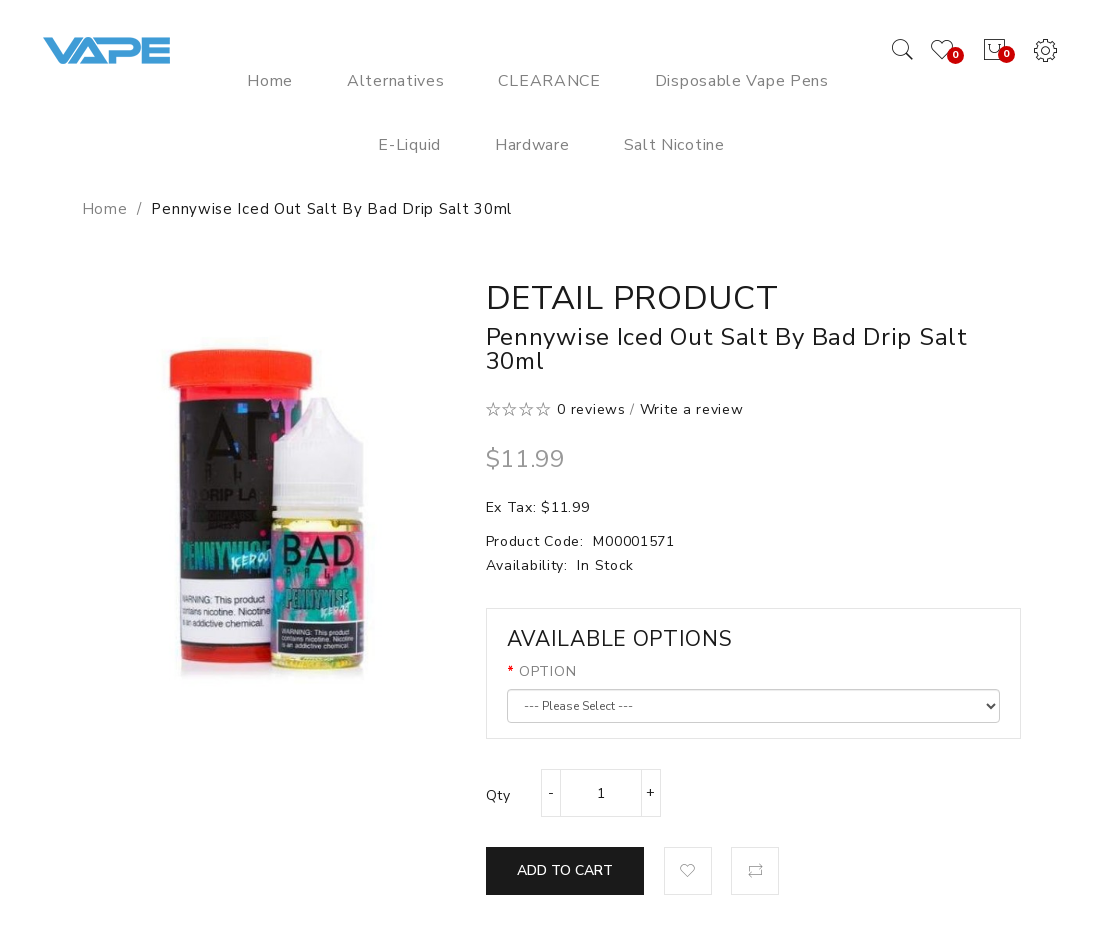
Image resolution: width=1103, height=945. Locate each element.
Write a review (692, 409)
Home (105, 209)
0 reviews (591, 409)
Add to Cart (565, 870)
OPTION (547, 671)
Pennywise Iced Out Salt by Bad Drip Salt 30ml (331, 209)
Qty (498, 795)
